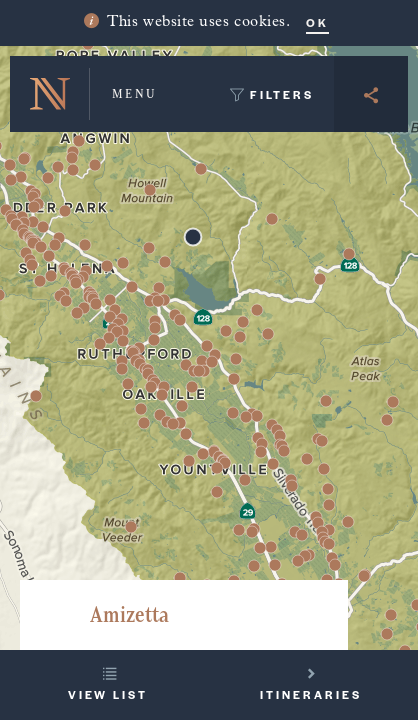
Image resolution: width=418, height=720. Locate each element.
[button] (391, 615)
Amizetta (129, 614)
